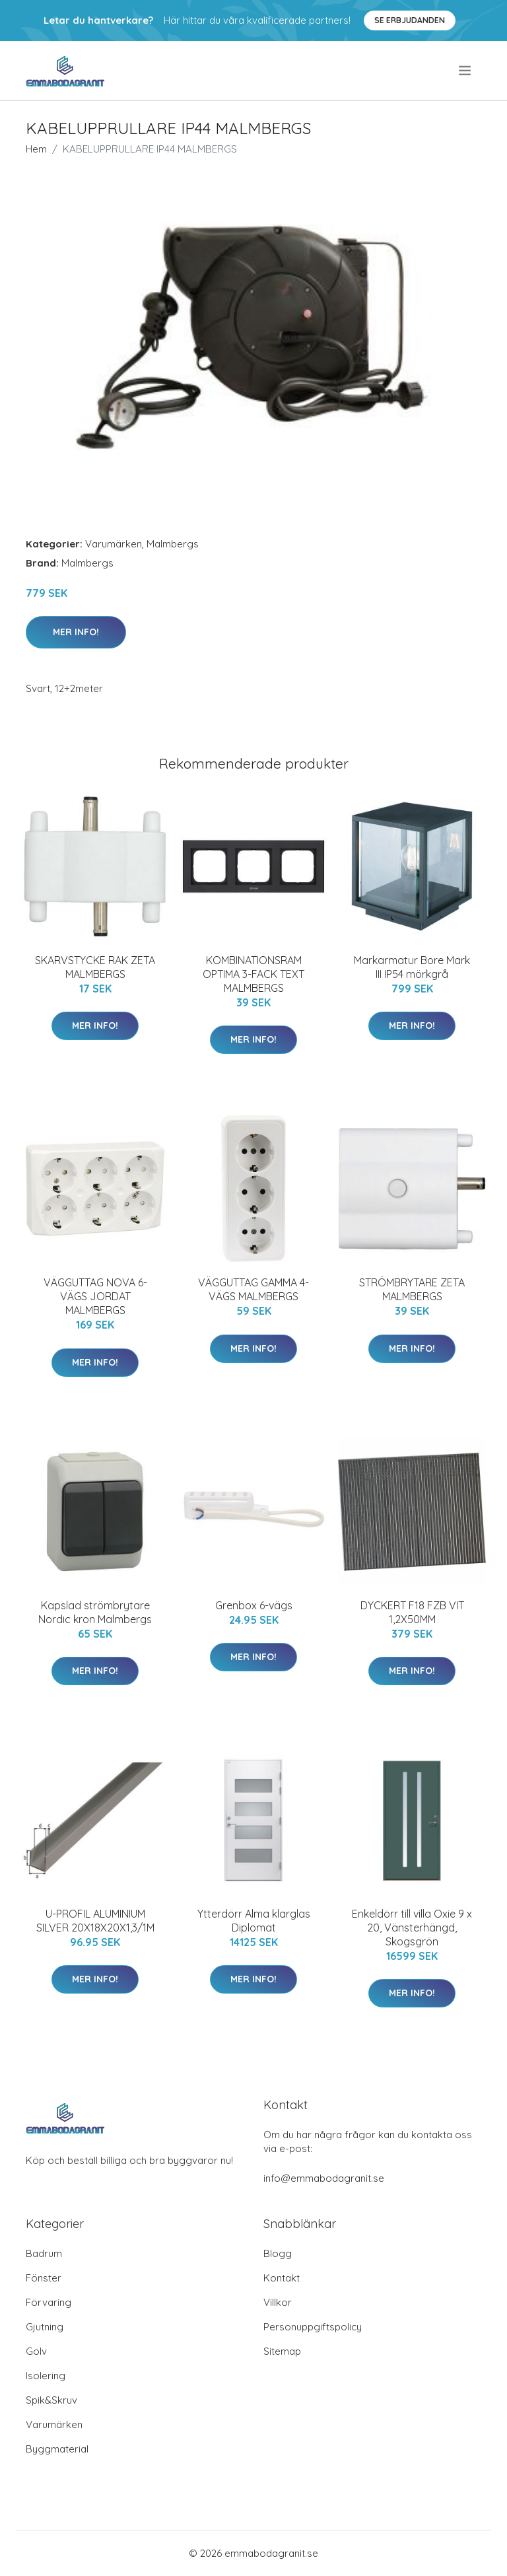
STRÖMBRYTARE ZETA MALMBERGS (412, 1289)
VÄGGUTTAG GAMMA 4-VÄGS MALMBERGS (253, 1289)
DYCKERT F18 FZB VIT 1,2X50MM (412, 1612)
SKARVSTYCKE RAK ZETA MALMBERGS (95, 967)
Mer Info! (76, 632)
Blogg (277, 2253)
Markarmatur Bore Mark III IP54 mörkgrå (412, 967)
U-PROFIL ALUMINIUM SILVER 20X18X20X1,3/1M (95, 1920)
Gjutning (44, 2326)
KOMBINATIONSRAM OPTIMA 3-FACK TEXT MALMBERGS (253, 974)
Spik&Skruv (51, 2400)
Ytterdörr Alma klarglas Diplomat (253, 1920)
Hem (36, 149)
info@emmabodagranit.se (323, 2178)
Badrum (44, 2253)
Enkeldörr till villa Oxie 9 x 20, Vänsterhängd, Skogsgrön (412, 1927)
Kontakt (281, 2278)
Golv (36, 2351)
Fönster (43, 2278)
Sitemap (282, 2351)
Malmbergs (173, 544)
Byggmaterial (57, 2449)
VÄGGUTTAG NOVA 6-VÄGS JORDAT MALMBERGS (95, 1296)
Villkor (277, 2302)
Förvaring (48, 2302)
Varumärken (113, 544)
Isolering (45, 2375)
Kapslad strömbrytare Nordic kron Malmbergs (95, 1612)
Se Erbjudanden (409, 20)
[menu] (465, 71)
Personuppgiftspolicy (312, 2326)
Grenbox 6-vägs (253, 1605)
